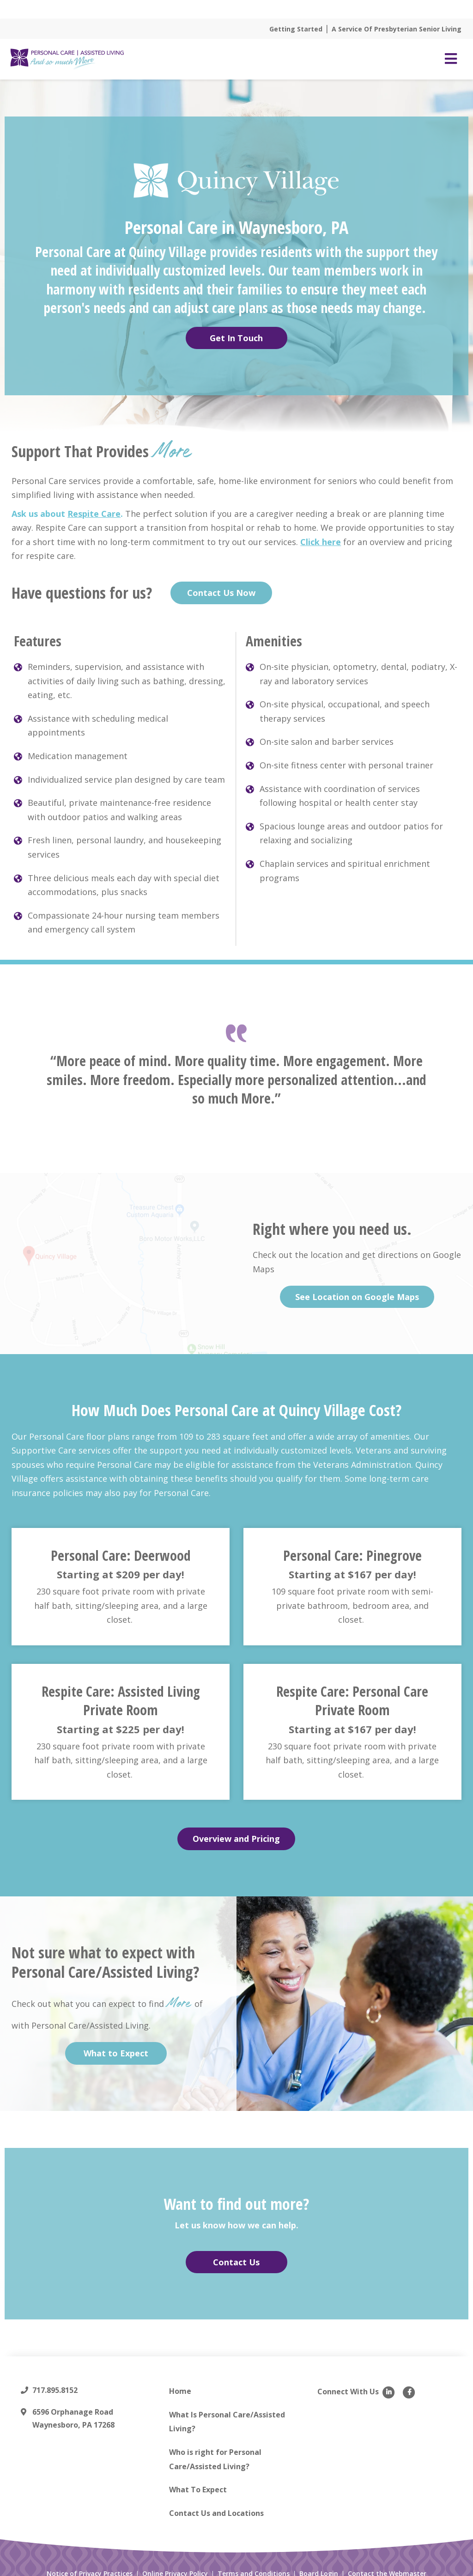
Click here (320, 530)
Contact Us (236, 2250)
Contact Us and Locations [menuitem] (216, 2501)
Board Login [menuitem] (318, 2562)
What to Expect (116, 2042)
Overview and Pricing (236, 1827)
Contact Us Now (221, 581)
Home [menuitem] (180, 2380)
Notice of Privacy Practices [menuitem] (90, 2562)
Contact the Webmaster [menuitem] (387, 2562)
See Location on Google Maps (357, 1285)
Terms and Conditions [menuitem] (254, 2562)
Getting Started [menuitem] (295, 17)
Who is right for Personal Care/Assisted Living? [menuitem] (215, 2448)
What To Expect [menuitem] (198, 2478)
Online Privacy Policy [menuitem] (175, 2562)
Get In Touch (236, 326)
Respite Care (94, 502)
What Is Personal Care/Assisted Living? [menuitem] (227, 2410)
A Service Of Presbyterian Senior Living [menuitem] (396, 17)
